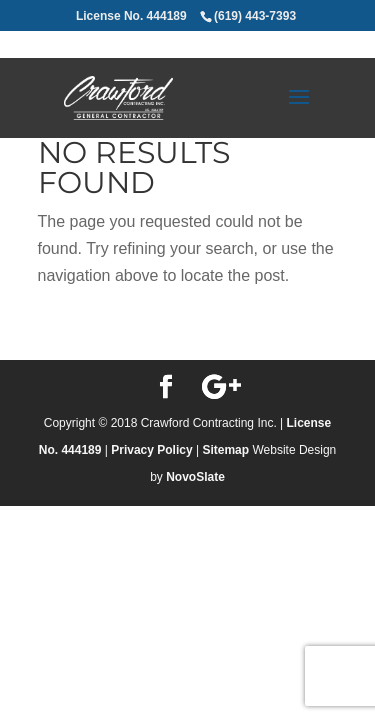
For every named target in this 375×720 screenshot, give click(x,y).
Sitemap (225, 450)
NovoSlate (195, 477)
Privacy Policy (151, 450)
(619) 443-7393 (255, 16)
